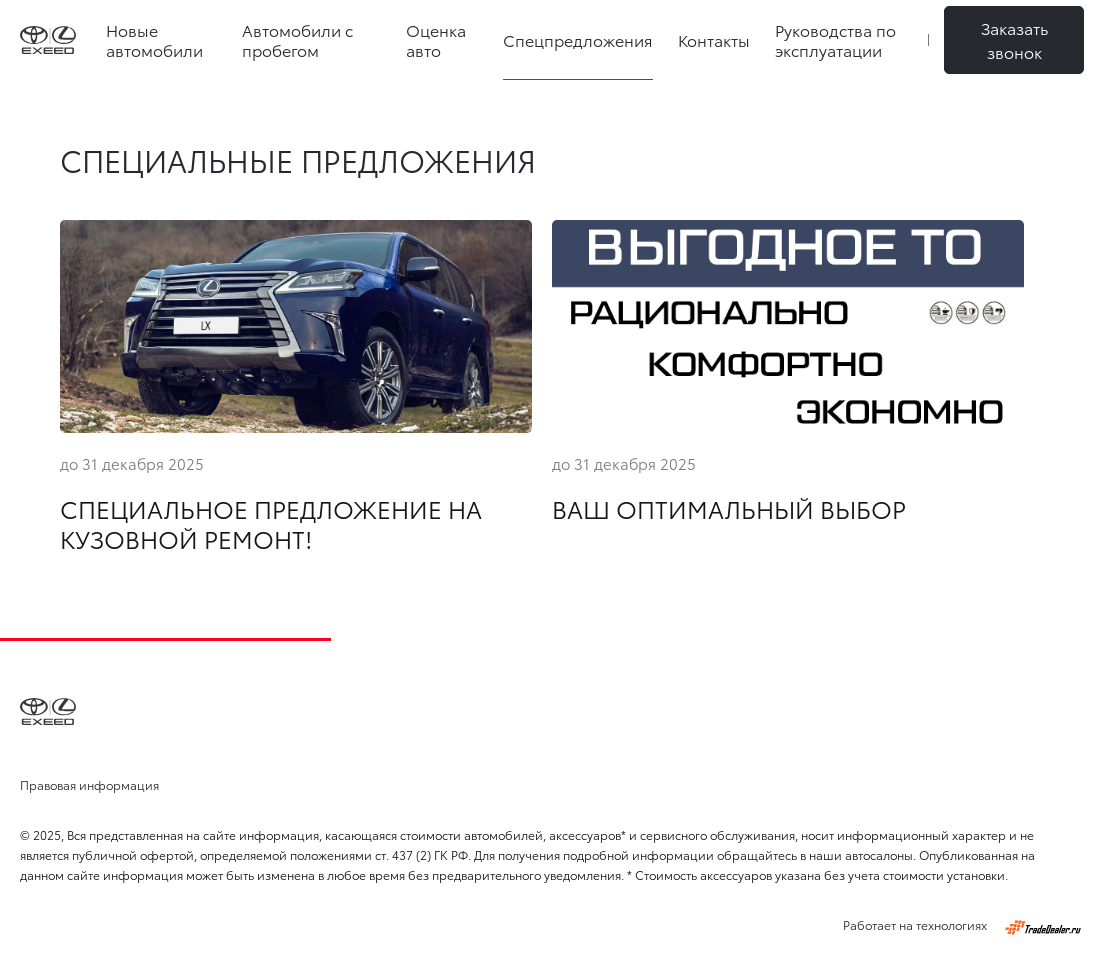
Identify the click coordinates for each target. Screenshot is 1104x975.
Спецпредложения (578, 39)
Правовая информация (89, 784)
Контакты (714, 39)
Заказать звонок (1014, 39)
